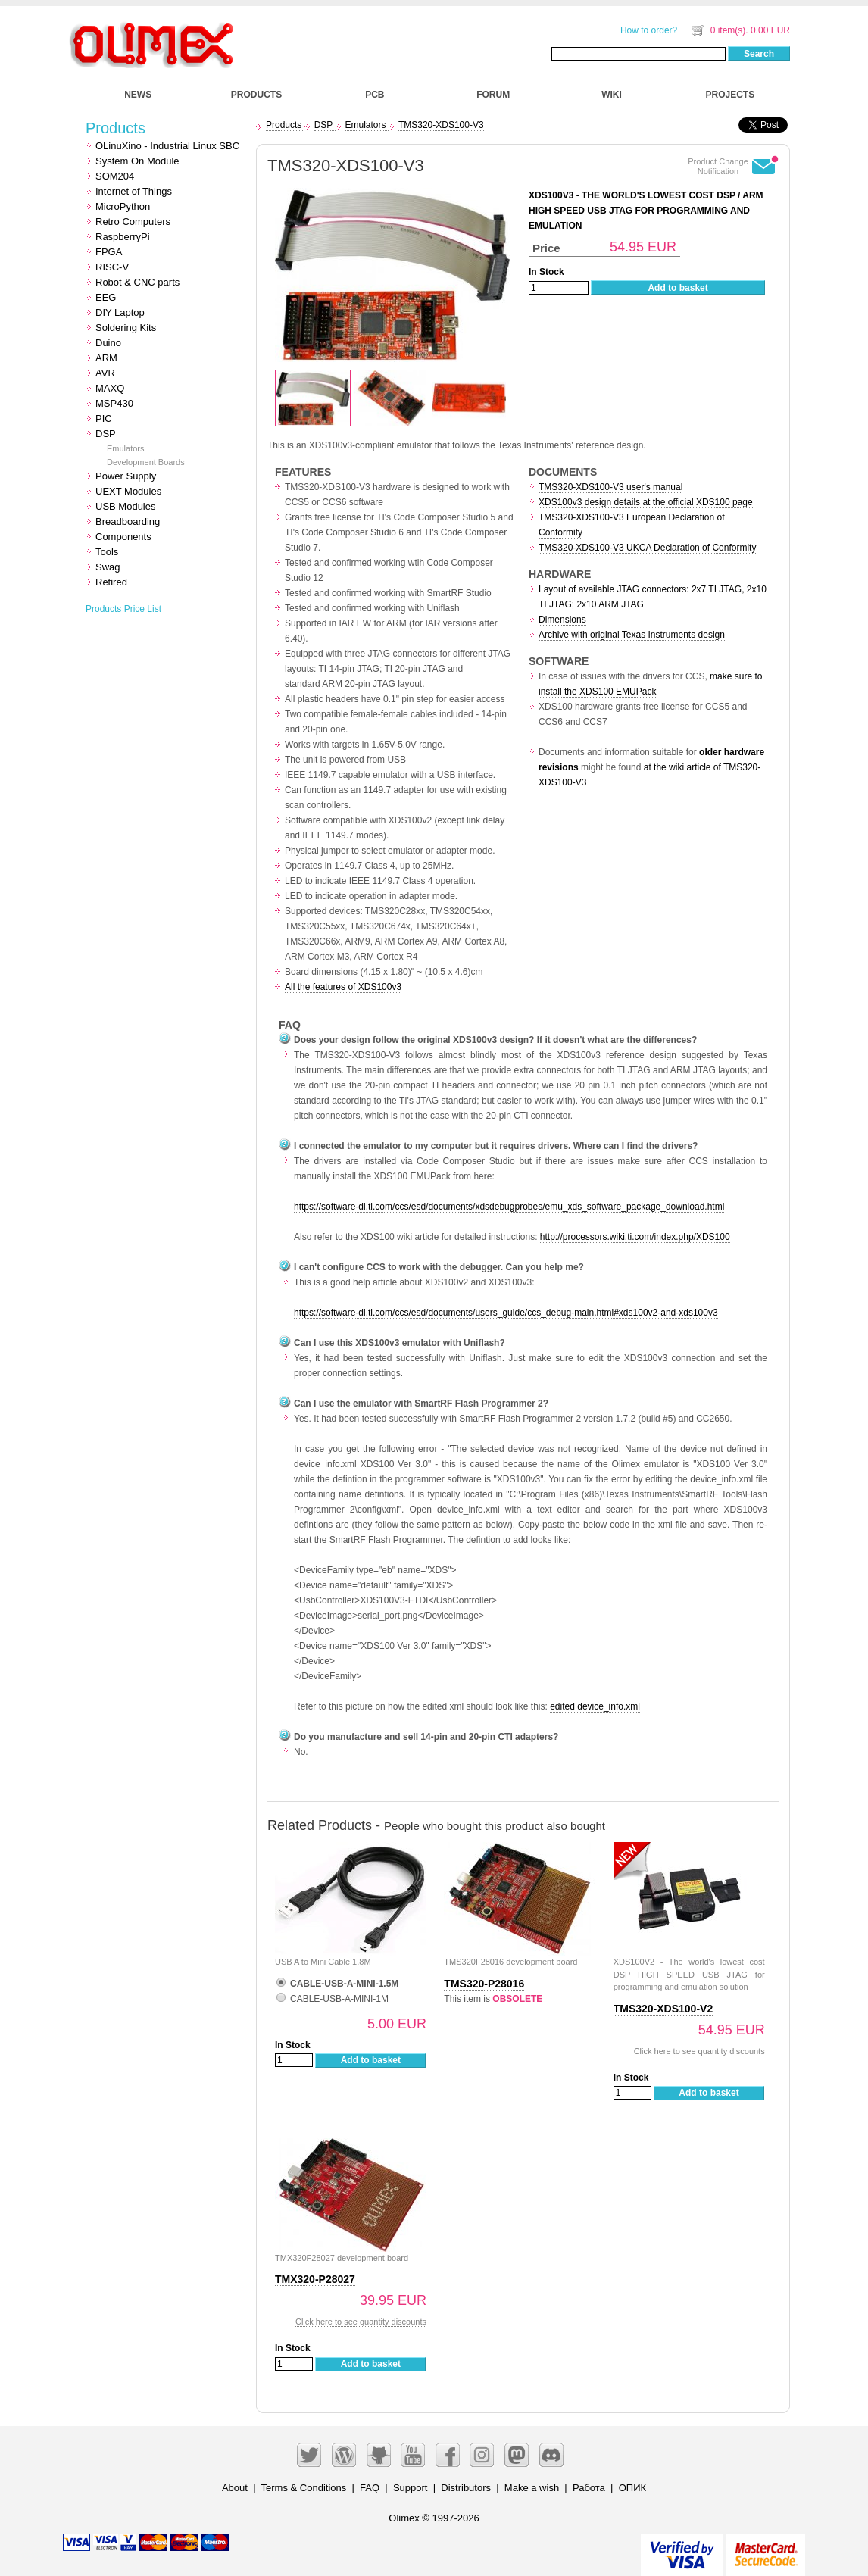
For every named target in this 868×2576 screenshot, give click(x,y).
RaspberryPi (122, 236)
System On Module (137, 161)
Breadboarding (127, 521)
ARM (106, 358)
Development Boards (146, 462)
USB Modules (125, 506)
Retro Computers (132, 221)
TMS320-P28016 (484, 1984)
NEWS (137, 94)
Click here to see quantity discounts (699, 2051)
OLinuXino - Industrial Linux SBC (167, 145)
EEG (105, 297)
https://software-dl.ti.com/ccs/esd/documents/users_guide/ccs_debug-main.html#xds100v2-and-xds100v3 (506, 1312)
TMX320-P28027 (315, 2279)
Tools (106, 551)
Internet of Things (133, 191)
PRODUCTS (256, 94)
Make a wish (531, 2487)
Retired (111, 582)
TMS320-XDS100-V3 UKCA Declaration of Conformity (647, 547)
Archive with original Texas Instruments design (632, 634)
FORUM (493, 94)
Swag (107, 567)
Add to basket (677, 288)
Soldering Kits (125, 327)
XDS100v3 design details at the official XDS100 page (646, 502)
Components (123, 536)
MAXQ (109, 388)
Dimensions (562, 619)
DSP (105, 433)
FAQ (369, 2487)
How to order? (648, 30)
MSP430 (114, 403)
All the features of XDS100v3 (343, 987)
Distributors (466, 2487)
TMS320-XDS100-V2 (663, 2009)
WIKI (611, 94)
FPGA (108, 252)
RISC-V (112, 267)
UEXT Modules (128, 491)
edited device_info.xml (595, 1706)
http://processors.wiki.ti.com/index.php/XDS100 (635, 1237)
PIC (103, 418)
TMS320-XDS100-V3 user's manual (610, 487)
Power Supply (125, 476)
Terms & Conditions (304, 2487)
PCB (374, 94)
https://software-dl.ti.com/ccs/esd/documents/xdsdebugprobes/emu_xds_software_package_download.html (509, 1206)
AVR (105, 373)
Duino (108, 342)
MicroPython (122, 206)
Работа (589, 2487)
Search (759, 53)
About (235, 2487)
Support (410, 2487)
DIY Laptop (120, 312)
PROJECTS (730, 94)
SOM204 (114, 176)
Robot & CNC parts (137, 282)
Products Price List (123, 609)
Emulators (126, 448)
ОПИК (632, 2487)
